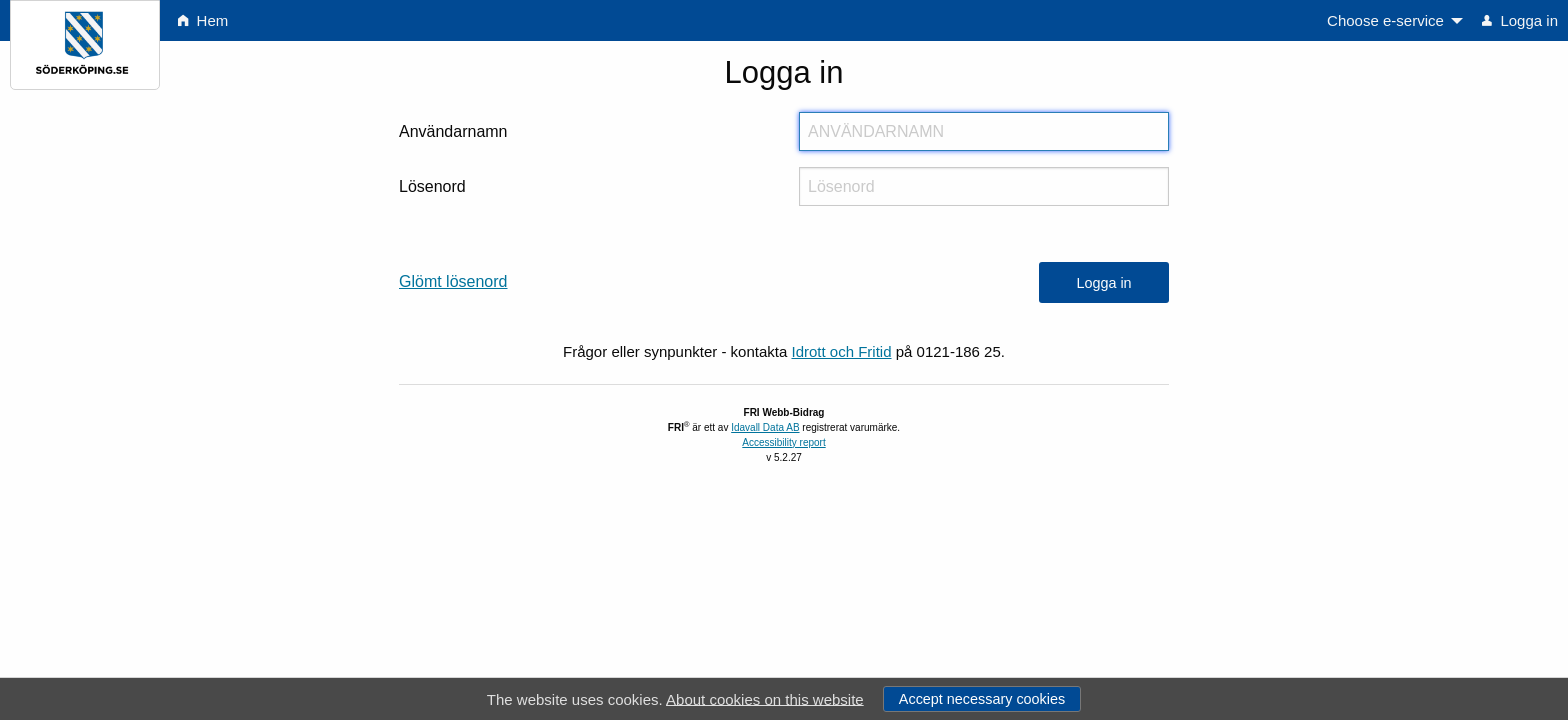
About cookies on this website (765, 698)
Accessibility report (783, 442)
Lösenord (432, 186)
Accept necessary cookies (982, 699)
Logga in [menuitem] (1520, 20)
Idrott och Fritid (841, 351)
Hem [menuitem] (203, 20)
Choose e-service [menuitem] (1385, 20)
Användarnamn (453, 131)
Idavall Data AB (765, 427)
